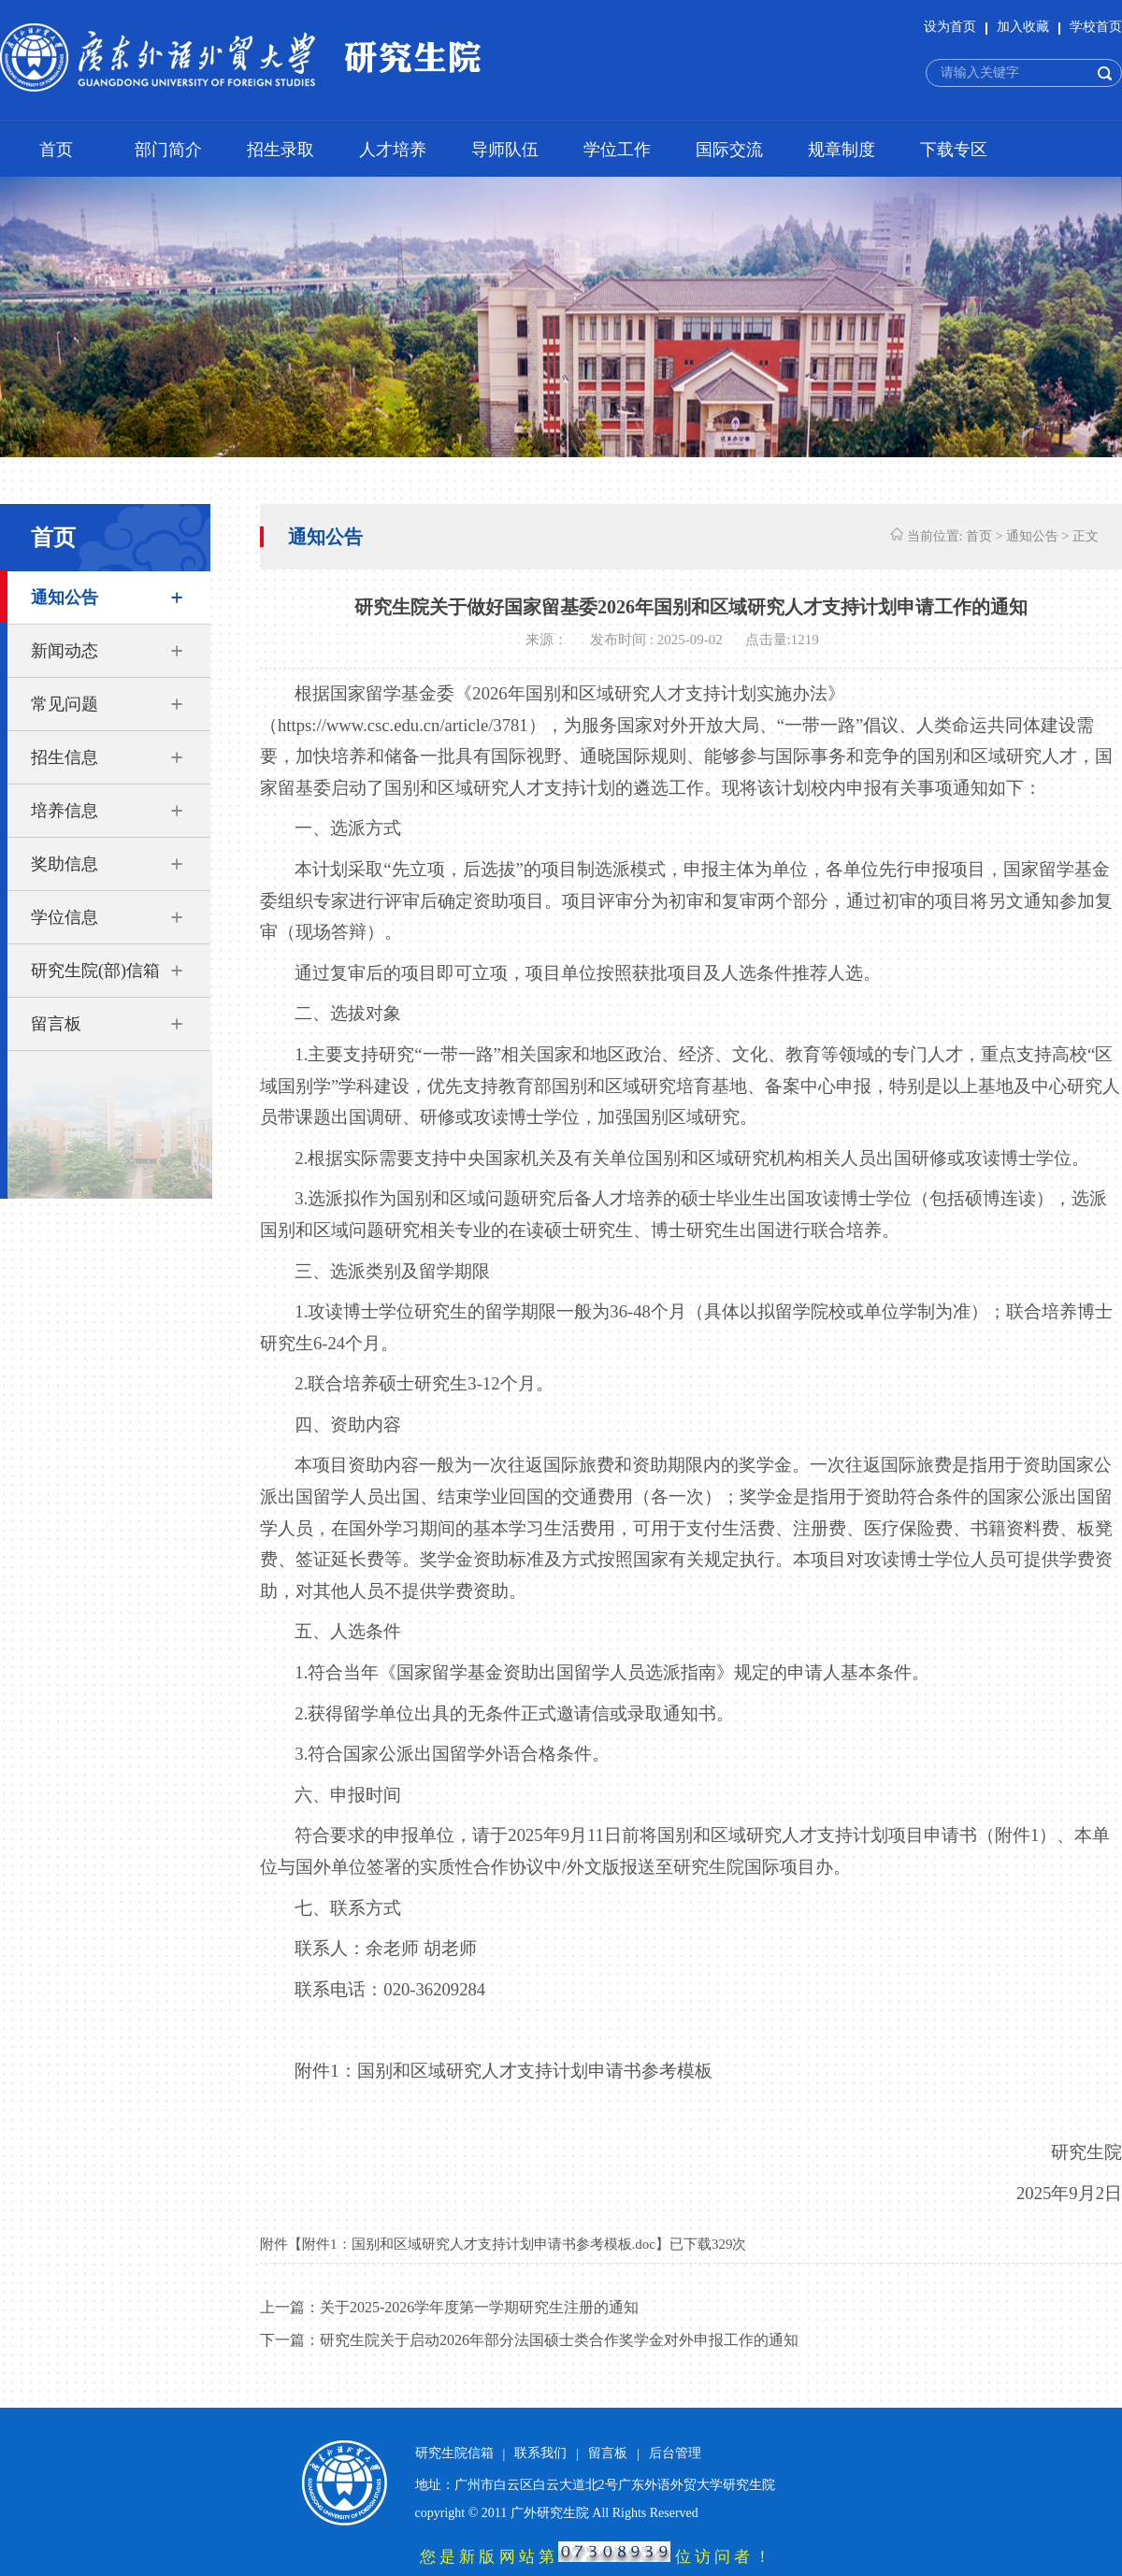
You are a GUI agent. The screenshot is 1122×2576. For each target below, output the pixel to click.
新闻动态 (64, 650)
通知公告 (64, 597)
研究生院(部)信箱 (95, 970)
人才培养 (392, 149)
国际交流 (729, 149)
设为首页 (950, 27)
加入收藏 (1023, 27)
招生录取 (280, 149)
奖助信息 (64, 864)
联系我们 (540, 2453)
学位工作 (617, 149)
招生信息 (64, 757)
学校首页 (1096, 27)
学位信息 (64, 917)
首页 (56, 149)
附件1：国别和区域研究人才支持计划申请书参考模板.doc (478, 2244)
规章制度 (841, 149)
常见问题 (64, 704)
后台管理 (675, 2453)
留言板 (56, 1023)
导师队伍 (505, 149)
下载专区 (953, 149)
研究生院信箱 (454, 2453)
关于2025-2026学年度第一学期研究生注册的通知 (479, 2307)
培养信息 (64, 810)
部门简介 (168, 149)
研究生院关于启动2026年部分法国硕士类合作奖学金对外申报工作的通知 (559, 2340)
